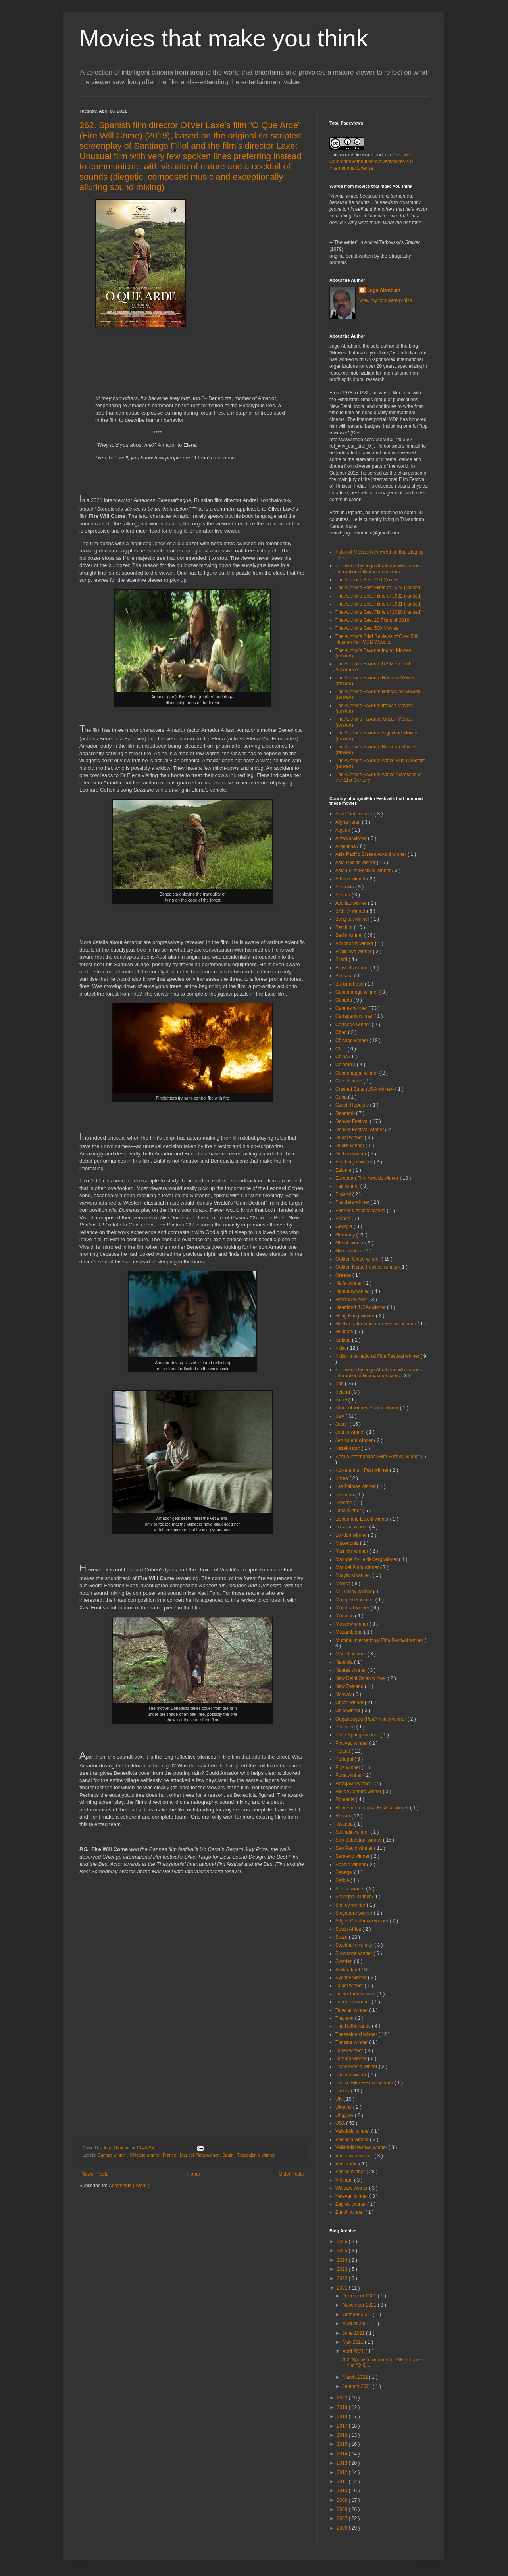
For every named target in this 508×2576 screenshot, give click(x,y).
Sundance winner (354, 1953)
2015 (343, 2444)
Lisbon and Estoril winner (362, 1519)
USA (340, 2123)
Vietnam (344, 2180)
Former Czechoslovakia (361, 1210)
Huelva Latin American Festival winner (376, 1323)
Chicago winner (145, 2155)
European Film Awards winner (367, 1178)
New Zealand (350, 1686)
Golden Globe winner (358, 1259)
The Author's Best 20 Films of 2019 (372, 620)
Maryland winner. (354, 1575)
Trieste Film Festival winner (364, 2083)
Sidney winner (351, 1905)
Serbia (342, 1880)
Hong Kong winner (355, 1316)
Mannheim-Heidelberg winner (367, 1559)
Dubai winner (349, 1137)
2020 (343, 2398)
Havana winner (351, 1299)
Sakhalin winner (352, 1832)
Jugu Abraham (383, 290)
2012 (343, 2472)
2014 (343, 2454)
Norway (344, 1694)
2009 (343, 2500)
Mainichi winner (352, 1551)
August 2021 (357, 2323)
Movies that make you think (223, 38)
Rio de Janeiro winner (359, 1791)
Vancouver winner (355, 2156)
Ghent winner (350, 1243)
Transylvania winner (357, 2066)
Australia (345, 887)
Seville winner (350, 1889)
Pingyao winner (352, 1743)
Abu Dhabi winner (354, 814)
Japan (342, 1424)
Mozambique (349, 1632)
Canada (344, 1000)
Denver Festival (352, 1121)
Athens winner (351, 879)
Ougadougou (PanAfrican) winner (371, 1719)
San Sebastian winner (359, 1840)
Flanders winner (353, 1202)
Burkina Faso (350, 984)
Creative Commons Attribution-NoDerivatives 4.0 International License (371, 161)
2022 (343, 2278)
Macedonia (347, 1543)
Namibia (344, 1662)
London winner (351, 1535)
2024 (343, 2260)
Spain (228, 2155)
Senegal (344, 1872)
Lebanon (345, 1495)
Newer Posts (94, 2174)
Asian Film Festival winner (363, 870)
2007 (343, 2518)
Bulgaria (344, 975)
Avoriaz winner (351, 903)
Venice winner (350, 2171)
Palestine (345, 1727)
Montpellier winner (355, 1600)
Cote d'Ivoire (349, 1081)
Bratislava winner (354, 951)
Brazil (341, 959)
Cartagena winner (354, 1016)
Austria (343, 895)
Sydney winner (351, 1977)
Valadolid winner (353, 2131)
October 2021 (358, 2314)
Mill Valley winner (354, 1591)
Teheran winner (352, 2010)
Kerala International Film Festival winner (378, 1456)
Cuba (341, 1097)
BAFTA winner (351, 911)
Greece (343, 1275)
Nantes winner (351, 1670)
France (170, 2155)
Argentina (346, 846)
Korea (342, 1478)
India (341, 1348)
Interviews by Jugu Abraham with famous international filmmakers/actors (378, 568)
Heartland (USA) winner (361, 1307)
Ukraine (344, 2107)
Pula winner (348, 1767)
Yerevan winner (352, 2196)
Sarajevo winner (353, 1856)
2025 (343, 2250)
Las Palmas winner (356, 1486)
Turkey (343, 2090)
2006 (343, 2528)
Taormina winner (353, 2002)
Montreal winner (353, 1608)
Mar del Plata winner (200, 2155)
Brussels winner (352, 968)
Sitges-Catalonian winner (362, 1921)
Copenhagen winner (357, 1073)
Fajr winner (347, 1186)
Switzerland (348, 1969)
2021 (343, 2288)
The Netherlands (353, 2026)
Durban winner (351, 1154)
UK (339, 2099)
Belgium (344, 927)
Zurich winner (350, 2212)
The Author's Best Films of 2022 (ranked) (378, 596)
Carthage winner (353, 1024)
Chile (341, 1049)
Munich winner (351, 1654)
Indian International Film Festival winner (378, 1356)
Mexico (343, 1583)
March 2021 (356, 2377)
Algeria (343, 830)
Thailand (345, 2018)
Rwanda (344, 1824)
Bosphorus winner (355, 943)
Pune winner (349, 1775)
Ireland (343, 1392)
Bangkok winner (353, 919)
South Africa (348, 1929)
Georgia (344, 1226)
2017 (343, 2426)
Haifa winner (349, 1283)
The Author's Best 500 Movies (366, 628)
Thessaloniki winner (256, 2155)
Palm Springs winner (357, 1735)
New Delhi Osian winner (361, 1678)
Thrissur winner (352, 2042)
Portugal (344, 1759)
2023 (343, 2269)
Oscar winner (350, 1702)
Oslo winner (348, 1710)
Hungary (345, 1331)
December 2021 (360, 2296)
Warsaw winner (352, 2188)
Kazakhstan (348, 1448)
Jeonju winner (350, 1432)
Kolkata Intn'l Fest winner (362, 1470)
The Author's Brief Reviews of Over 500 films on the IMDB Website (377, 639)
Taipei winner (349, 1985)
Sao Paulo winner (354, 1848)
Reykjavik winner (353, 1783)
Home (193, 2174)
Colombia (346, 1064)
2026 (343, 2241)
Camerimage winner (357, 992)
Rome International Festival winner (372, 1808)
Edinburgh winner (354, 1162)
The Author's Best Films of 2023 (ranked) (378, 587)
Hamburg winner (353, 1291)
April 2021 (354, 2351)
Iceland (343, 1340)
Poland (343, 1751)
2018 (343, 2416)
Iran (340, 1383)
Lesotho (344, 1502)
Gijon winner (349, 1250)
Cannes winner (112, 2155)
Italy (340, 1416)
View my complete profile (385, 300)
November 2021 (360, 2305)
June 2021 (354, 2333)
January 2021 (358, 2386)
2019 (343, 2407)
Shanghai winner (353, 1896)
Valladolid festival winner (362, 2147)
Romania (345, 1799)
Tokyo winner (349, 2050)
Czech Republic (352, 1105)
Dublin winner (350, 1145)
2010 (343, 2490)
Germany (345, 1235)
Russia (343, 1816)
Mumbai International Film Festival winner (380, 1640)
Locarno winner (352, 1527)
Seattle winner (351, 1864)
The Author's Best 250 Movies (366, 579)
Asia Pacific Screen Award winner (371, 854)
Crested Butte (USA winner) (365, 1089)
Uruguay (345, 2115)
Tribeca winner (351, 2075)
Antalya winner (351, 838)
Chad (341, 1032)
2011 (343, 2481)
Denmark (345, 1113)
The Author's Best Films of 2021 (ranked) (378, 604)
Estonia (343, 1170)
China (342, 1056)
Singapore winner (354, 1913)
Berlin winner (349, 935)
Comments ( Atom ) (128, 2185)
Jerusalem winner (354, 1440)
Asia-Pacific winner (356, 862)
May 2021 (354, 2342)
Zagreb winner (351, 2204)
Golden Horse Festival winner (367, 1267)
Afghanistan (348, 822)
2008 (343, 2509)
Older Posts (291, 2174)
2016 (343, 2435)
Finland (343, 1194)
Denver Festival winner (360, 1129)
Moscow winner (352, 1624)
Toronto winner (351, 2058)
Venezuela (347, 2164)
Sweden (344, 1961)
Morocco (345, 1616)
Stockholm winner (354, 1945)
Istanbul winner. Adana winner (367, 1408)
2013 (343, 2463)
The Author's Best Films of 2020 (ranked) (378, 612)
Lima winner (348, 1510)
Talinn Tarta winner (355, 1994)
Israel (341, 1400)
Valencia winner (352, 2139)
